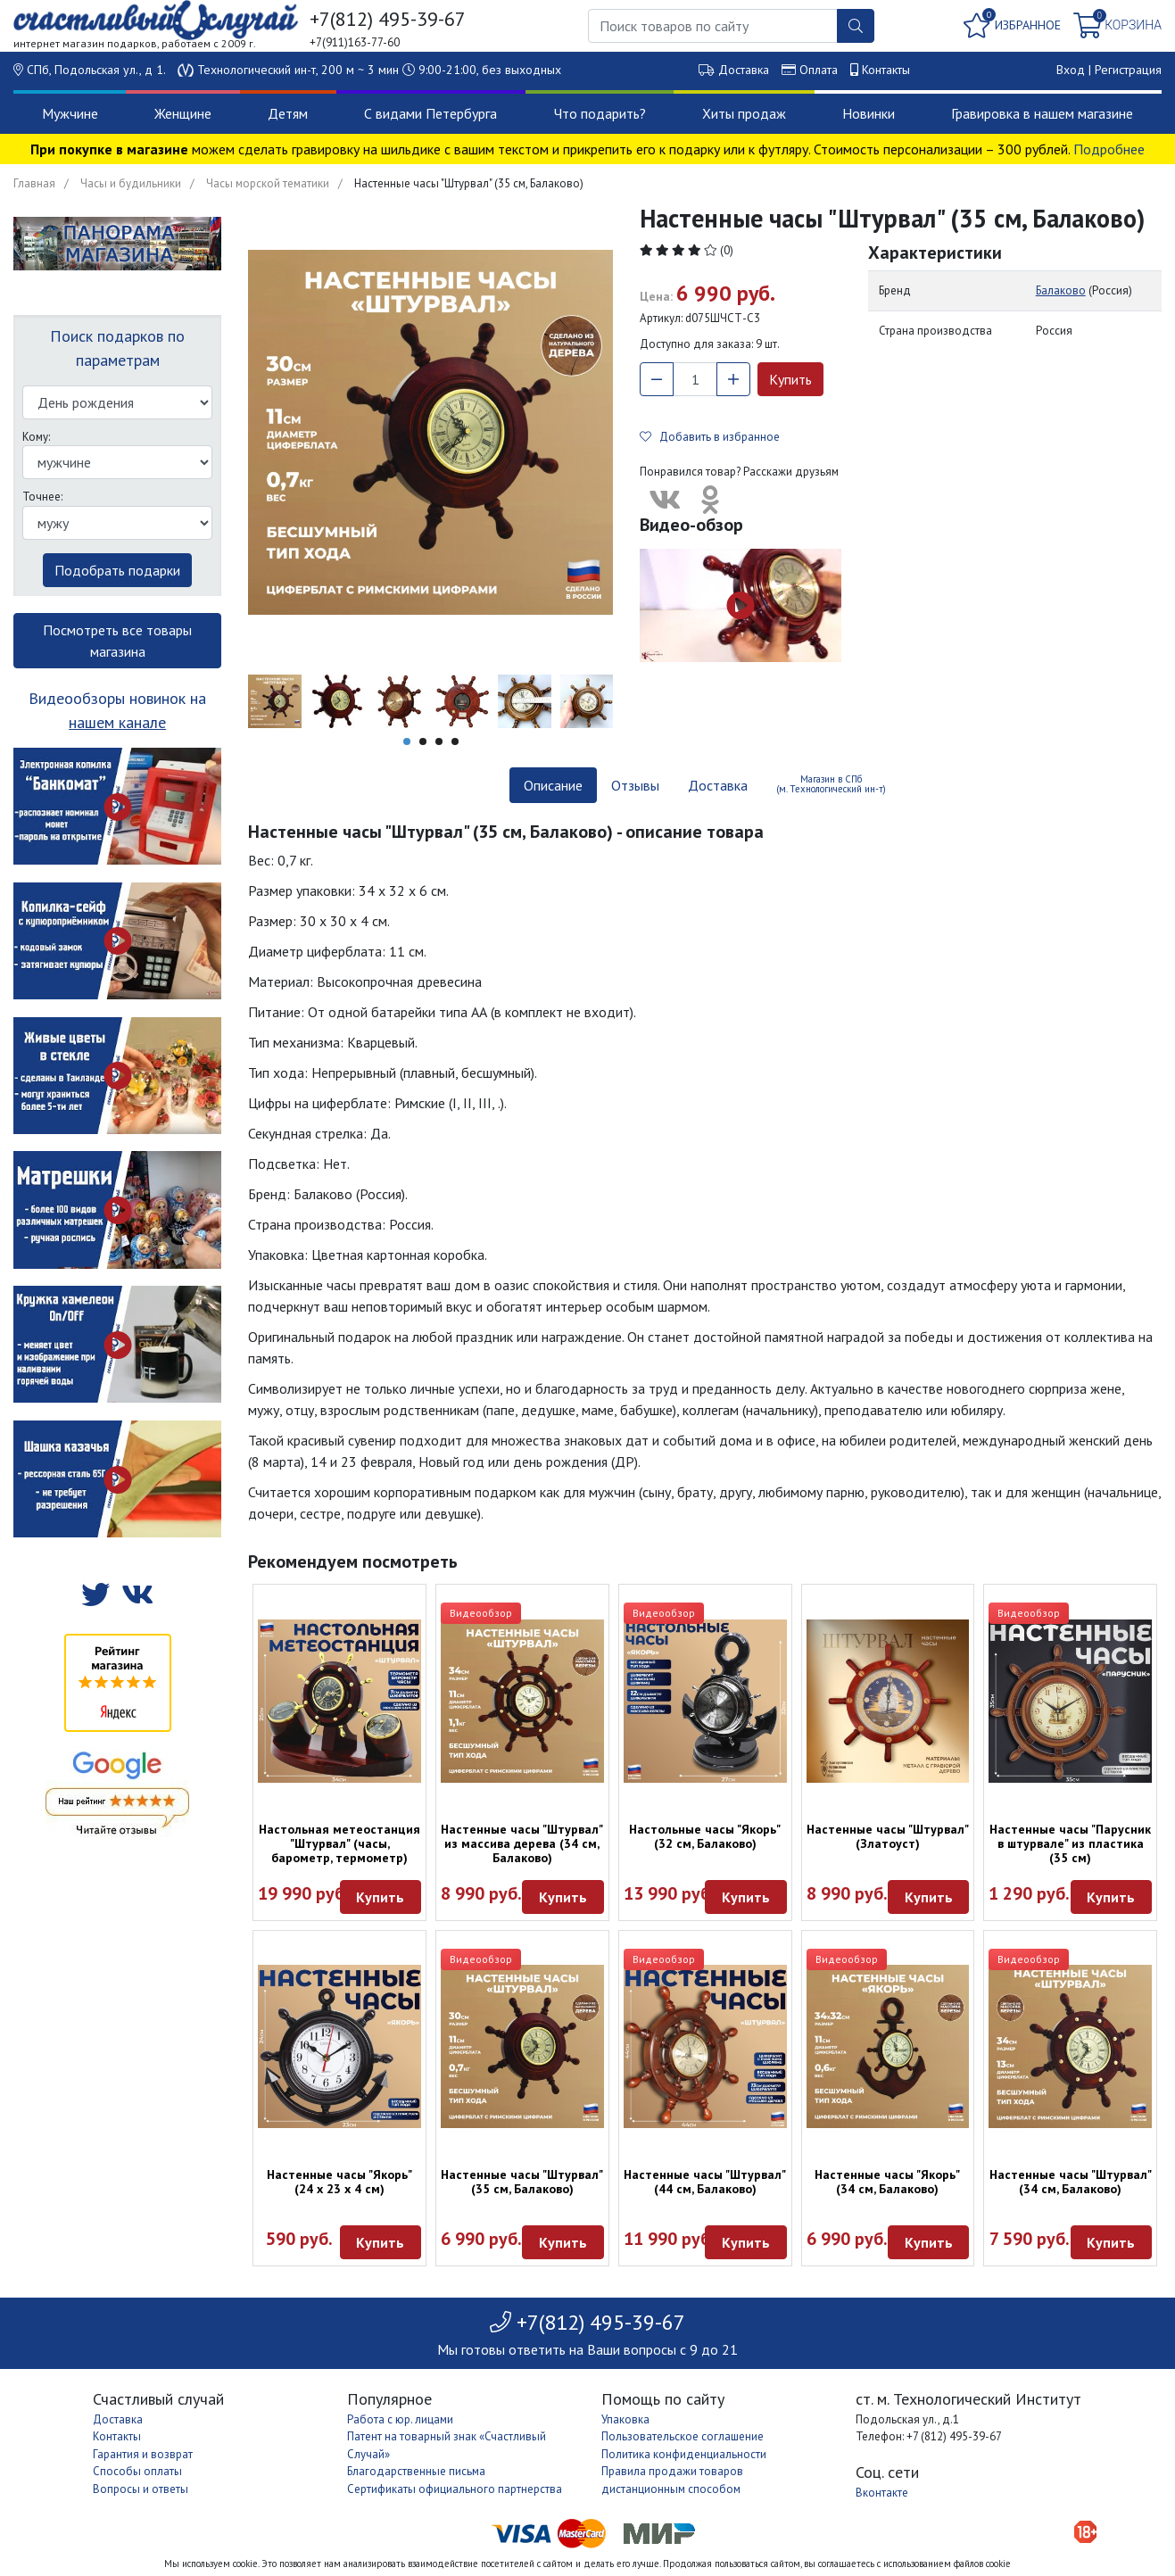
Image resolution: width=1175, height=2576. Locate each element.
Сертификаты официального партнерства (454, 2489)
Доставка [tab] (718, 785)
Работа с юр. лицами (400, 2419)
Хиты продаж (744, 113)
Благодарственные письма (416, 2471)
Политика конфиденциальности (683, 2454)
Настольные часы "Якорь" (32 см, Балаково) (705, 1836)
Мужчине (70, 113)
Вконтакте (882, 2492)
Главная (34, 183)
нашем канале (117, 722)
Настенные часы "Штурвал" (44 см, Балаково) (705, 2181)
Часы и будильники (130, 183)
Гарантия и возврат (143, 2454)
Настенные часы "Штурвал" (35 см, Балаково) (522, 2181)
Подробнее (1109, 149)
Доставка (743, 70)
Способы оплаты (137, 2471)
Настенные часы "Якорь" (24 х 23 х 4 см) (339, 2181)
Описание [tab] (553, 785)
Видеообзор (481, 1612)
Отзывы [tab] (635, 785)
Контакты (886, 70)
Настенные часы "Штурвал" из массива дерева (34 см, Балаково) (522, 1843)
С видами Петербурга (430, 113)
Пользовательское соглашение (682, 2436)
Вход (1070, 70)
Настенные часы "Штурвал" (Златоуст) (888, 1836)
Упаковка (625, 2419)
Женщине (182, 113)
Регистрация (1128, 70)
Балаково (1061, 290)
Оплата (818, 70)
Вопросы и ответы (140, 2489)
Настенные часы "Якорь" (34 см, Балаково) (887, 2181)
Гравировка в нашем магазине (1042, 113)
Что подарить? (600, 113)
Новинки (868, 113)
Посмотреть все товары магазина (117, 640)
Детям (288, 113)
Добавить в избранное (710, 436)
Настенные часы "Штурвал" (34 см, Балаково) (1070, 2181)
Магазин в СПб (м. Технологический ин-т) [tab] (831, 784)
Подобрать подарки (117, 570)
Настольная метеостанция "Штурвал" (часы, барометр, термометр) (339, 1843)
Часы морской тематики (267, 183)
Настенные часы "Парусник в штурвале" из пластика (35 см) (1070, 1843)
